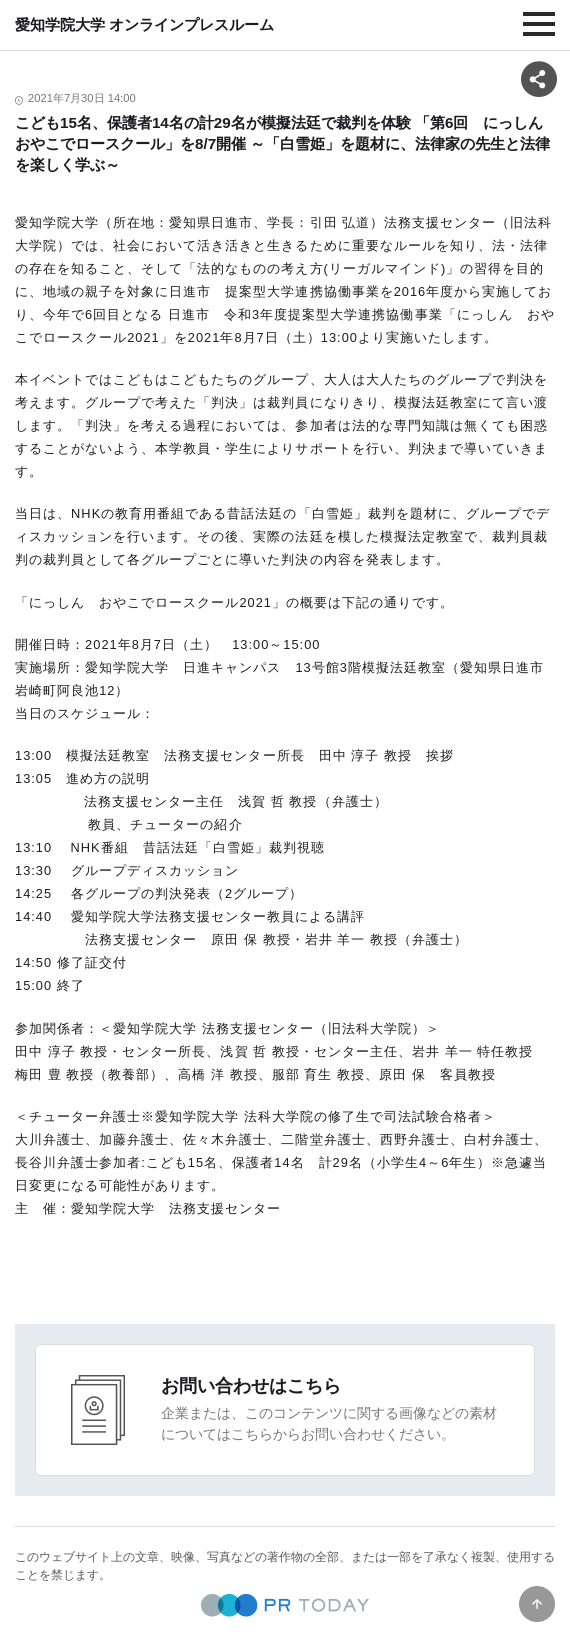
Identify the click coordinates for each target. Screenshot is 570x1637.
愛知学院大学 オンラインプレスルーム (144, 24)
